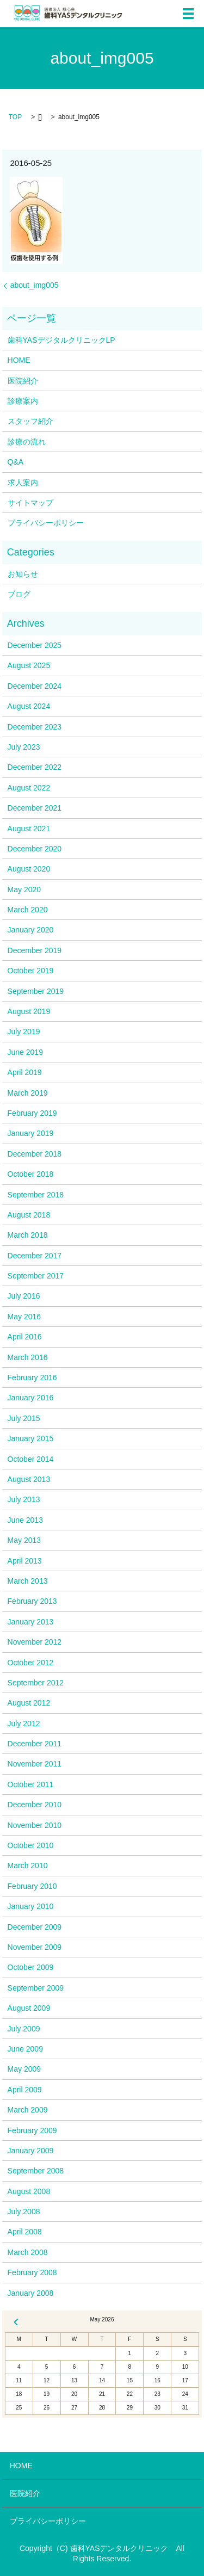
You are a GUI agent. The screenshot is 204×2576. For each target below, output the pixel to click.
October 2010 (31, 1845)
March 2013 (28, 1581)
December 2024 (35, 686)
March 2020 (28, 909)
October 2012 (31, 1662)
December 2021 (35, 808)
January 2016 (31, 1397)
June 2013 (25, 1520)
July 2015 (24, 1418)
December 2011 (35, 1743)
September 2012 (36, 1682)
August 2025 (29, 665)
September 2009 (36, 1988)
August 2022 (29, 787)
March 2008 (28, 2252)
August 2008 (29, 2191)
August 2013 (29, 1479)
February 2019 (32, 1113)
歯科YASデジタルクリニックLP (61, 340)
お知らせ (23, 574)
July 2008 (24, 2211)
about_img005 (34, 285)
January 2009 (31, 2150)
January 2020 (31, 929)
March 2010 (28, 1865)
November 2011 (35, 1763)
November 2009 (35, 1947)
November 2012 (35, 1642)
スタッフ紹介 (30, 421)
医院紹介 (23, 380)
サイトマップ (30, 502)
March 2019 (28, 1093)
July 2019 (24, 1031)
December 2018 (35, 1154)
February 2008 (32, 2272)
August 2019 (29, 1011)
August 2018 (29, 1214)
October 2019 (31, 970)
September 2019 (36, 991)
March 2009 (28, 2109)
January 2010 (31, 1906)
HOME (19, 360)
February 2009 (32, 2130)
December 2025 (35, 645)
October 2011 (31, 1784)
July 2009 (24, 2028)
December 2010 (35, 1804)
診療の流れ (27, 441)
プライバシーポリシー (46, 522)
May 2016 (24, 1316)
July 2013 (24, 1499)
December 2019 (35, 950)
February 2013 (32, 1601)
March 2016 (28, 1357)
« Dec (16, 2322)
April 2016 (25, 1336)
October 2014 (31, 1459)
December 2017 (35, 1255)
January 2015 (31, 1438)
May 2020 (24, 889)
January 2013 (31, 1621)
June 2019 (25, 1052)
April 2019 (25, 1072)
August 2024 (29, 706)
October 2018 (31, 1174)
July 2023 (24, 747)
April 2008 (25, 2231)
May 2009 (24, 2069)
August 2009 (29, 2008)
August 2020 (29, 868)
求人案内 (23, 482)
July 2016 (24, 1296)
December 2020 (35, 848)
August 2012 (29, 1702)
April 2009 (25, 2089)
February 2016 (32, 1377)
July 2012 (24, 1723)
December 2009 (35, 1927)
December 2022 (35, 767)
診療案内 (23, 401)
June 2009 (25, 2048)
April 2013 (25, 1560)
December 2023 (35, 726)
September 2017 (36, 1275)
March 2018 (28, 1235)
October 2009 (31, 1967)
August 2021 (29, 828)
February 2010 (32, 1886)
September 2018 (36, 1194)
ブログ (19, 594)
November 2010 (35, 1825)
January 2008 (31, 2293)
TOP (15, 117)
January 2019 (31, 1133)
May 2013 (24, 1540)
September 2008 (36, 2170)
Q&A (16, 462)
